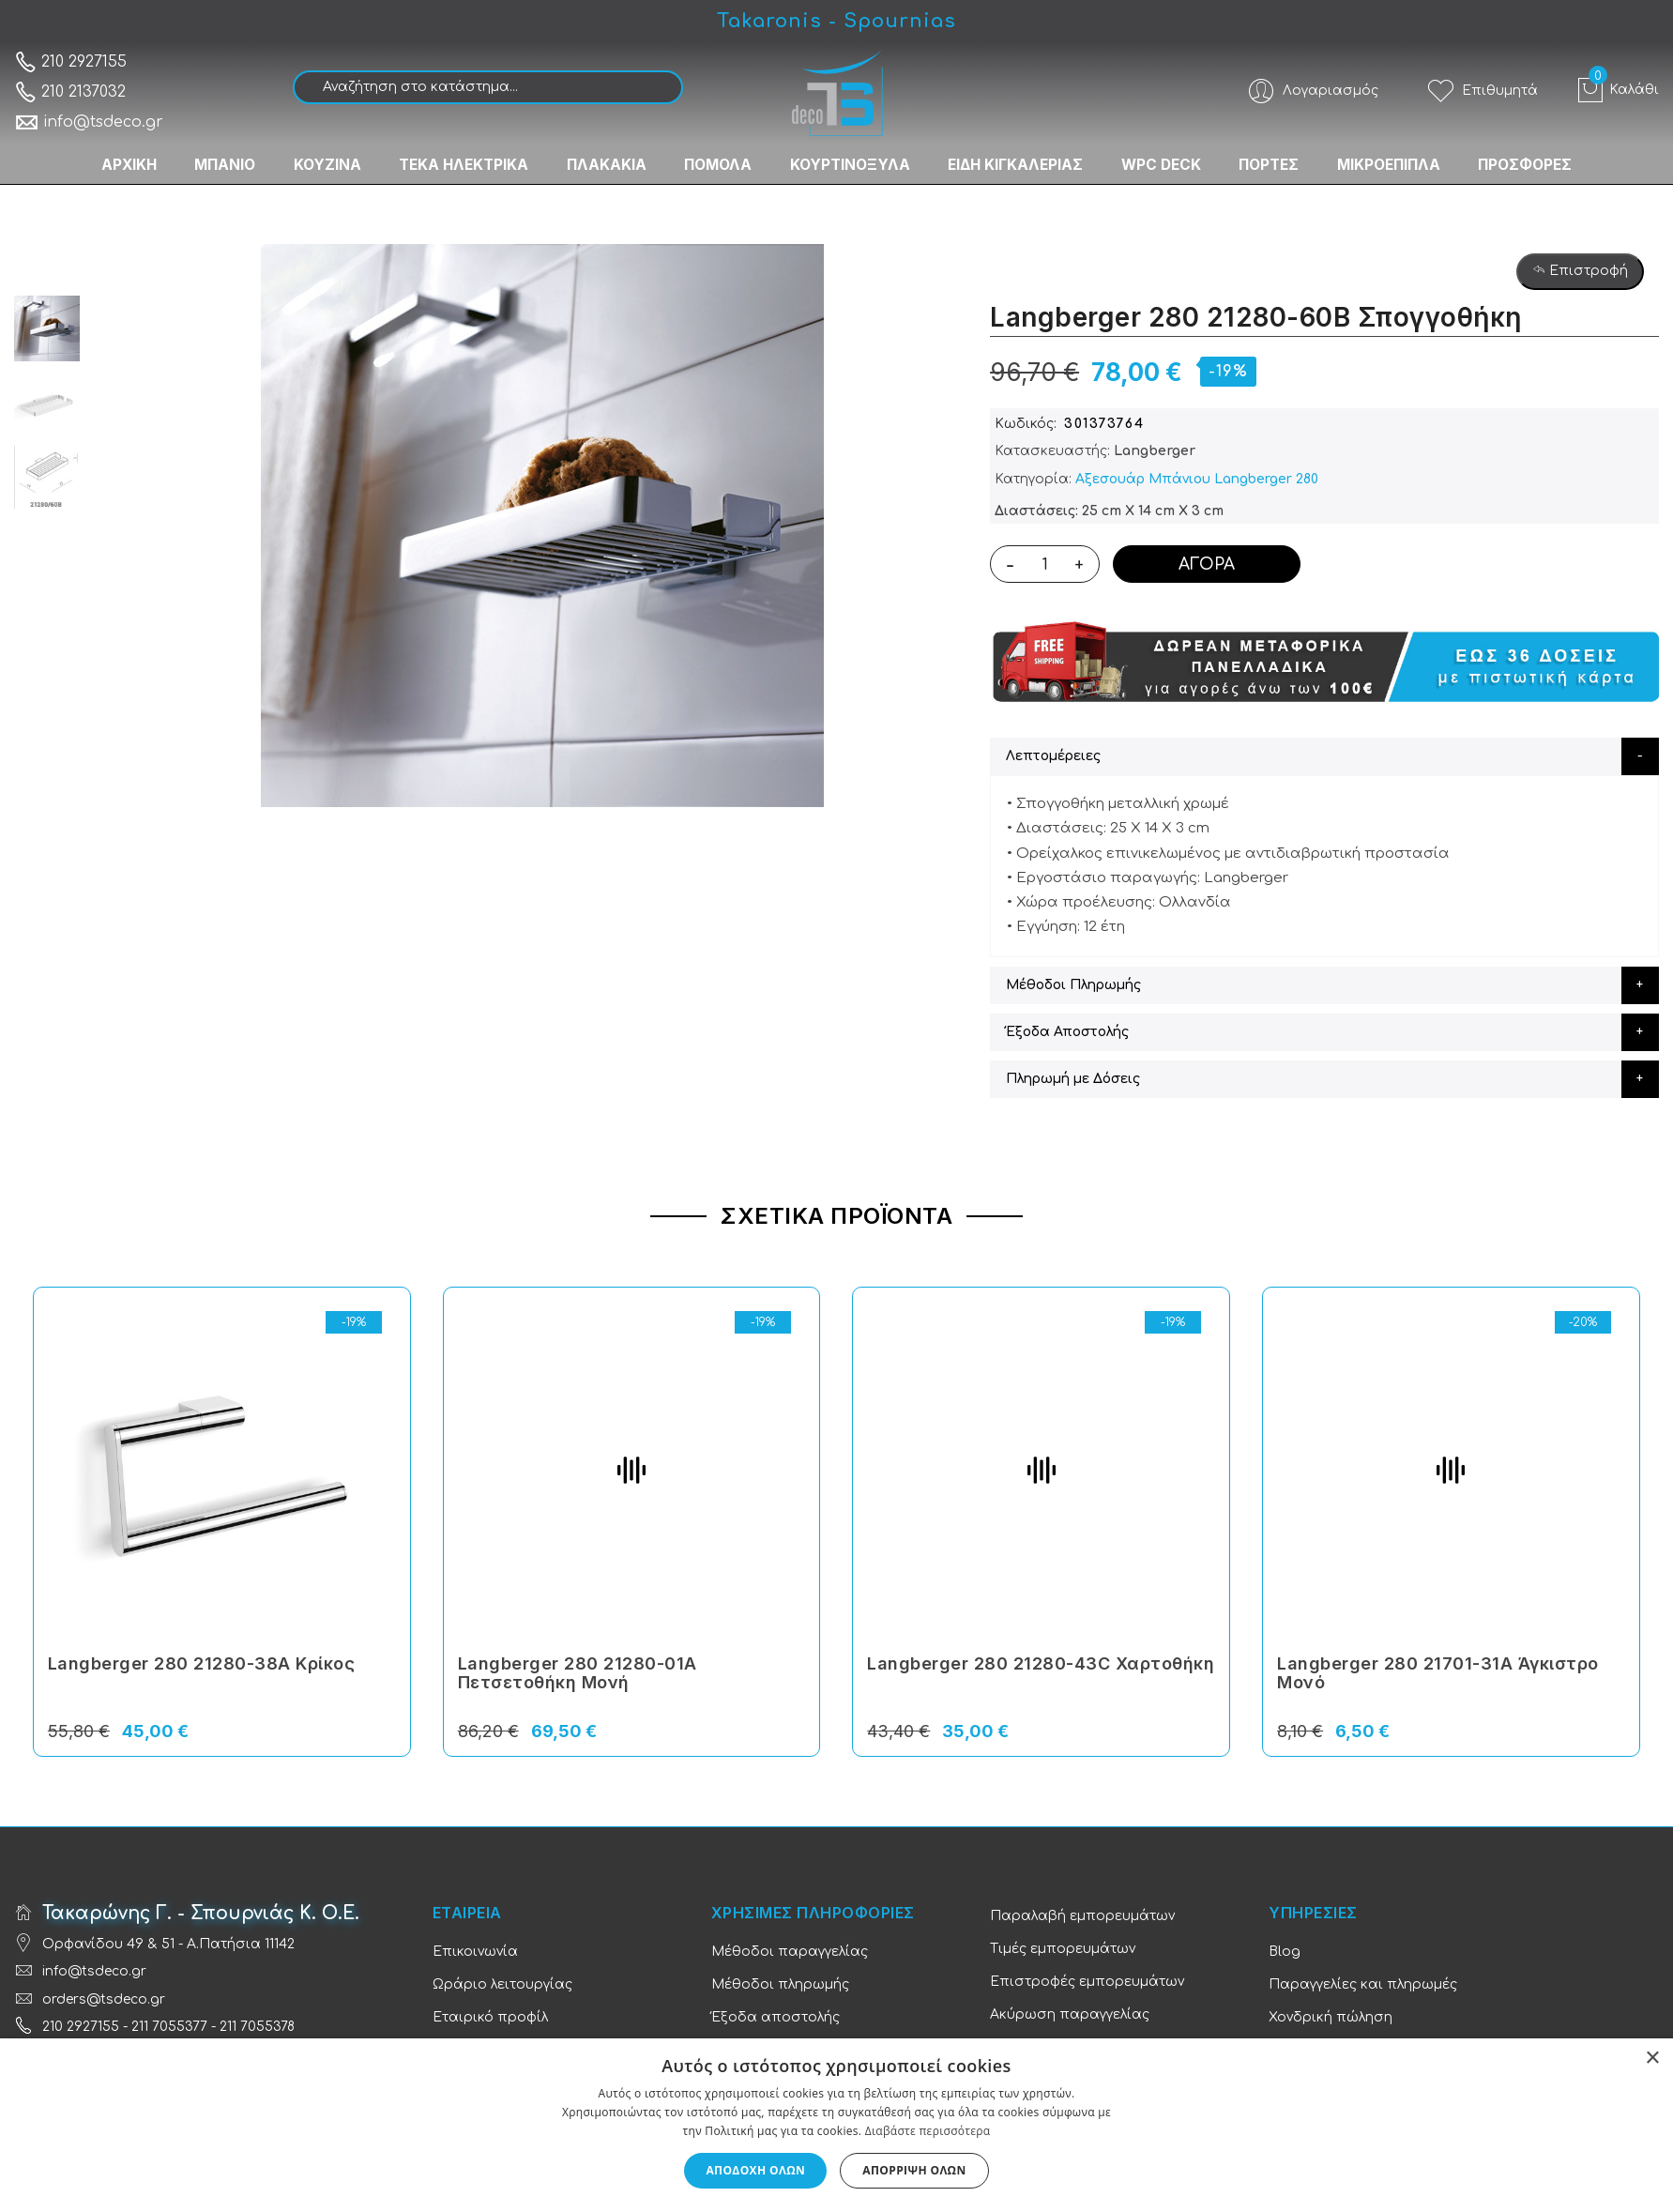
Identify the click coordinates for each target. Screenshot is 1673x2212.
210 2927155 (70, 61)
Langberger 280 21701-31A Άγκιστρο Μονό (1438, 1673)
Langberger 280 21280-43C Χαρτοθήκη (1040, 1663)
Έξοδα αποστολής (775, 2017)
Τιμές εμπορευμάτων (1062, 1949)
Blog (1284, 1952)
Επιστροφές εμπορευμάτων (1087, 1982)
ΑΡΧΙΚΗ (99, 160)
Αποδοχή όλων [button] (755, 2170)
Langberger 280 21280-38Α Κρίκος (202, 1663)
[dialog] (836, 2125)
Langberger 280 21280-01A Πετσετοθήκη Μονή (577, 1673)
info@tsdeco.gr (88, 122)
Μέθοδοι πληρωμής (780, 1984)
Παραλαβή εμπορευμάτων (1082, 1916)
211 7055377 (169, 2027)
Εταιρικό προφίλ (490, 2017)
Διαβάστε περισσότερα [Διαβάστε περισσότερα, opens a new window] (928, 2131)
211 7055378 (257, 2027)
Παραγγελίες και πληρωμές (1363, 1984)
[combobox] (488, 87)
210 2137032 (70, 92)
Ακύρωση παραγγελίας (1069, 2014)
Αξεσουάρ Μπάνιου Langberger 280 (1196, 479)
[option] (47, 328)
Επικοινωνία (475, 1952)
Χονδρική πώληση (1330, 2017)
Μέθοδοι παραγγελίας (789, 1952)
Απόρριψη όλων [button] (914, 2170)
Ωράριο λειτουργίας (502, 1984)
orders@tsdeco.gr (103, 1999)
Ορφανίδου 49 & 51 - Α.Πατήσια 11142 (168, 1944)
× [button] (1652, 2059)
